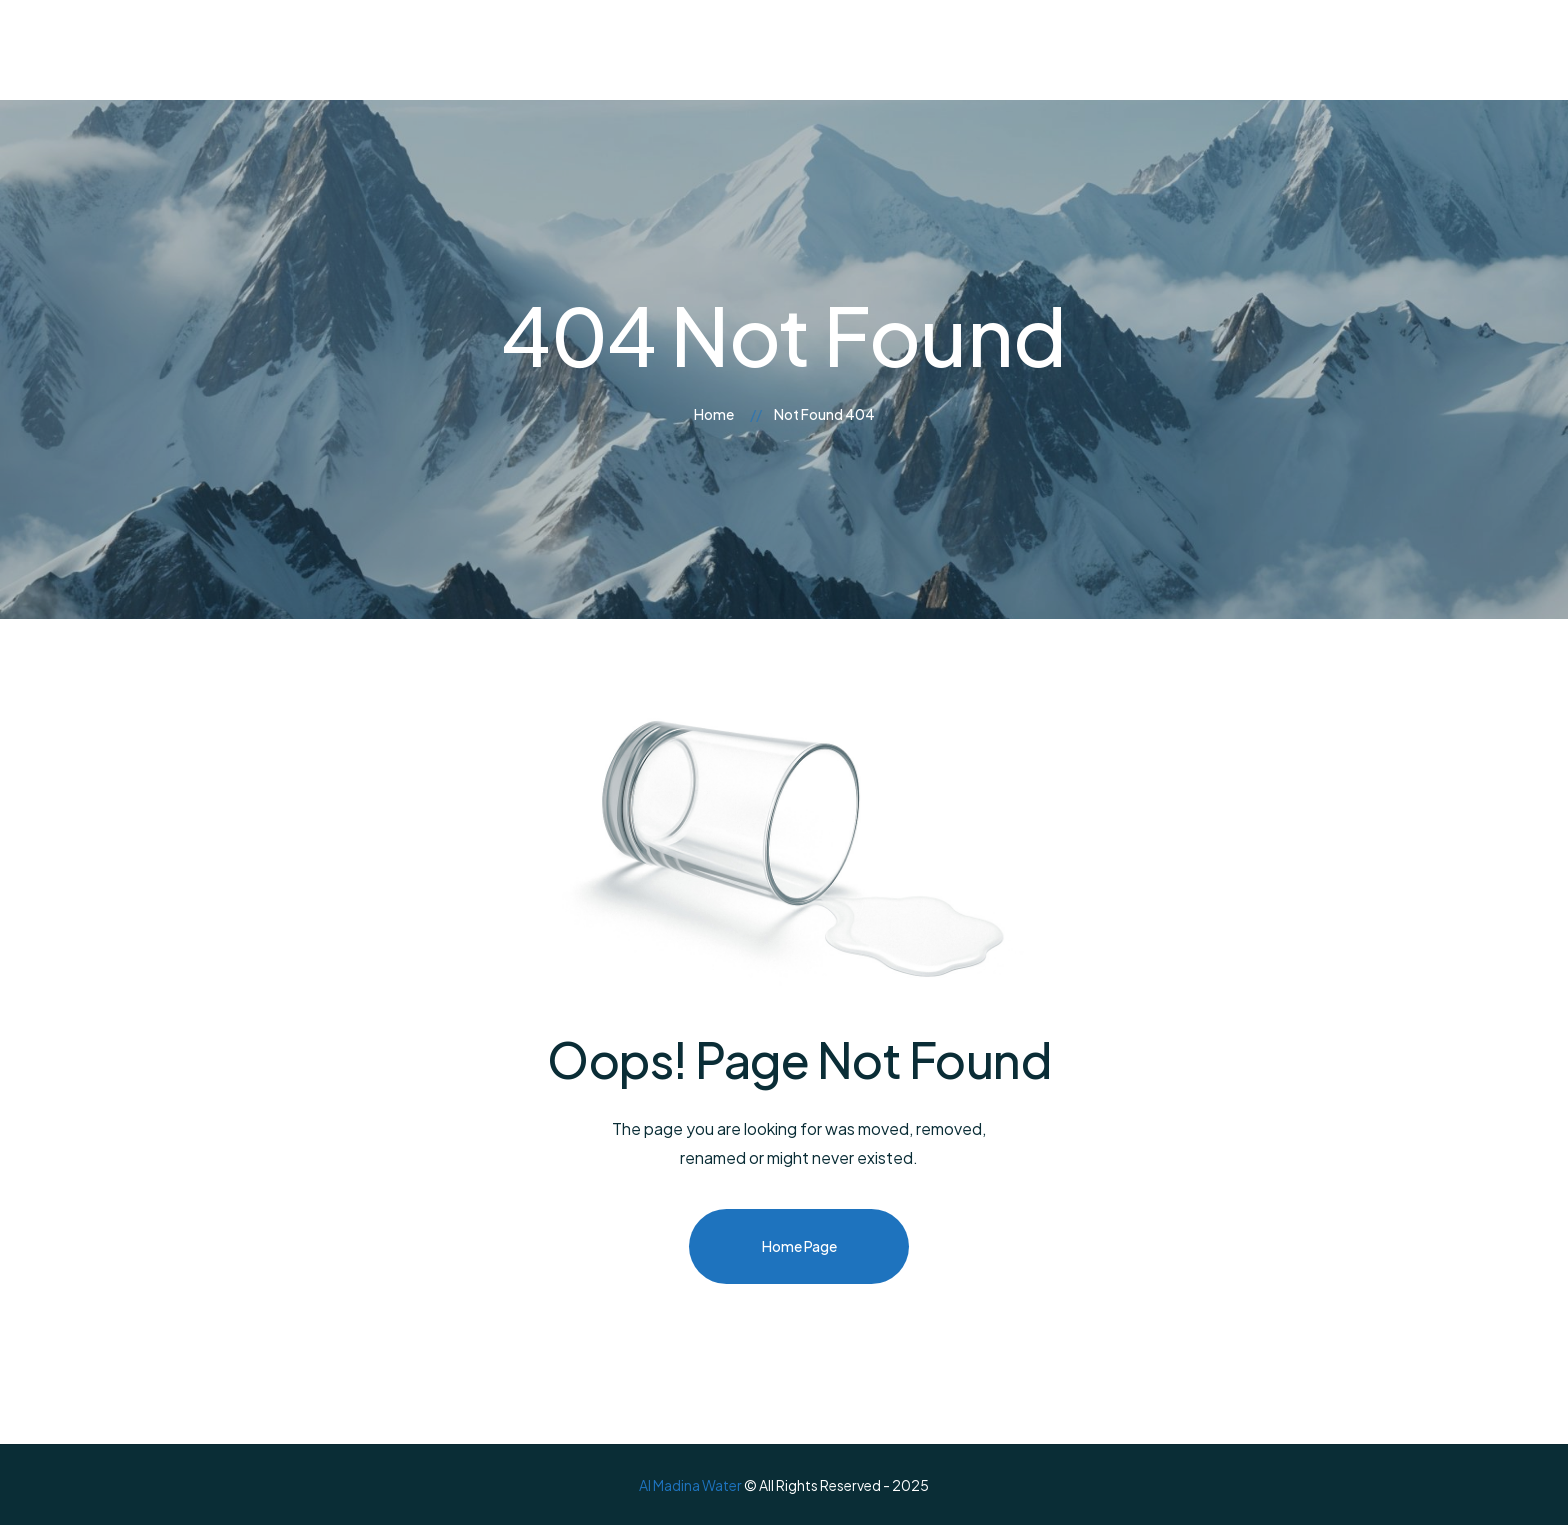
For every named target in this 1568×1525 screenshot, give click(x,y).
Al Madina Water (690, 1485)
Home (714, 414)
